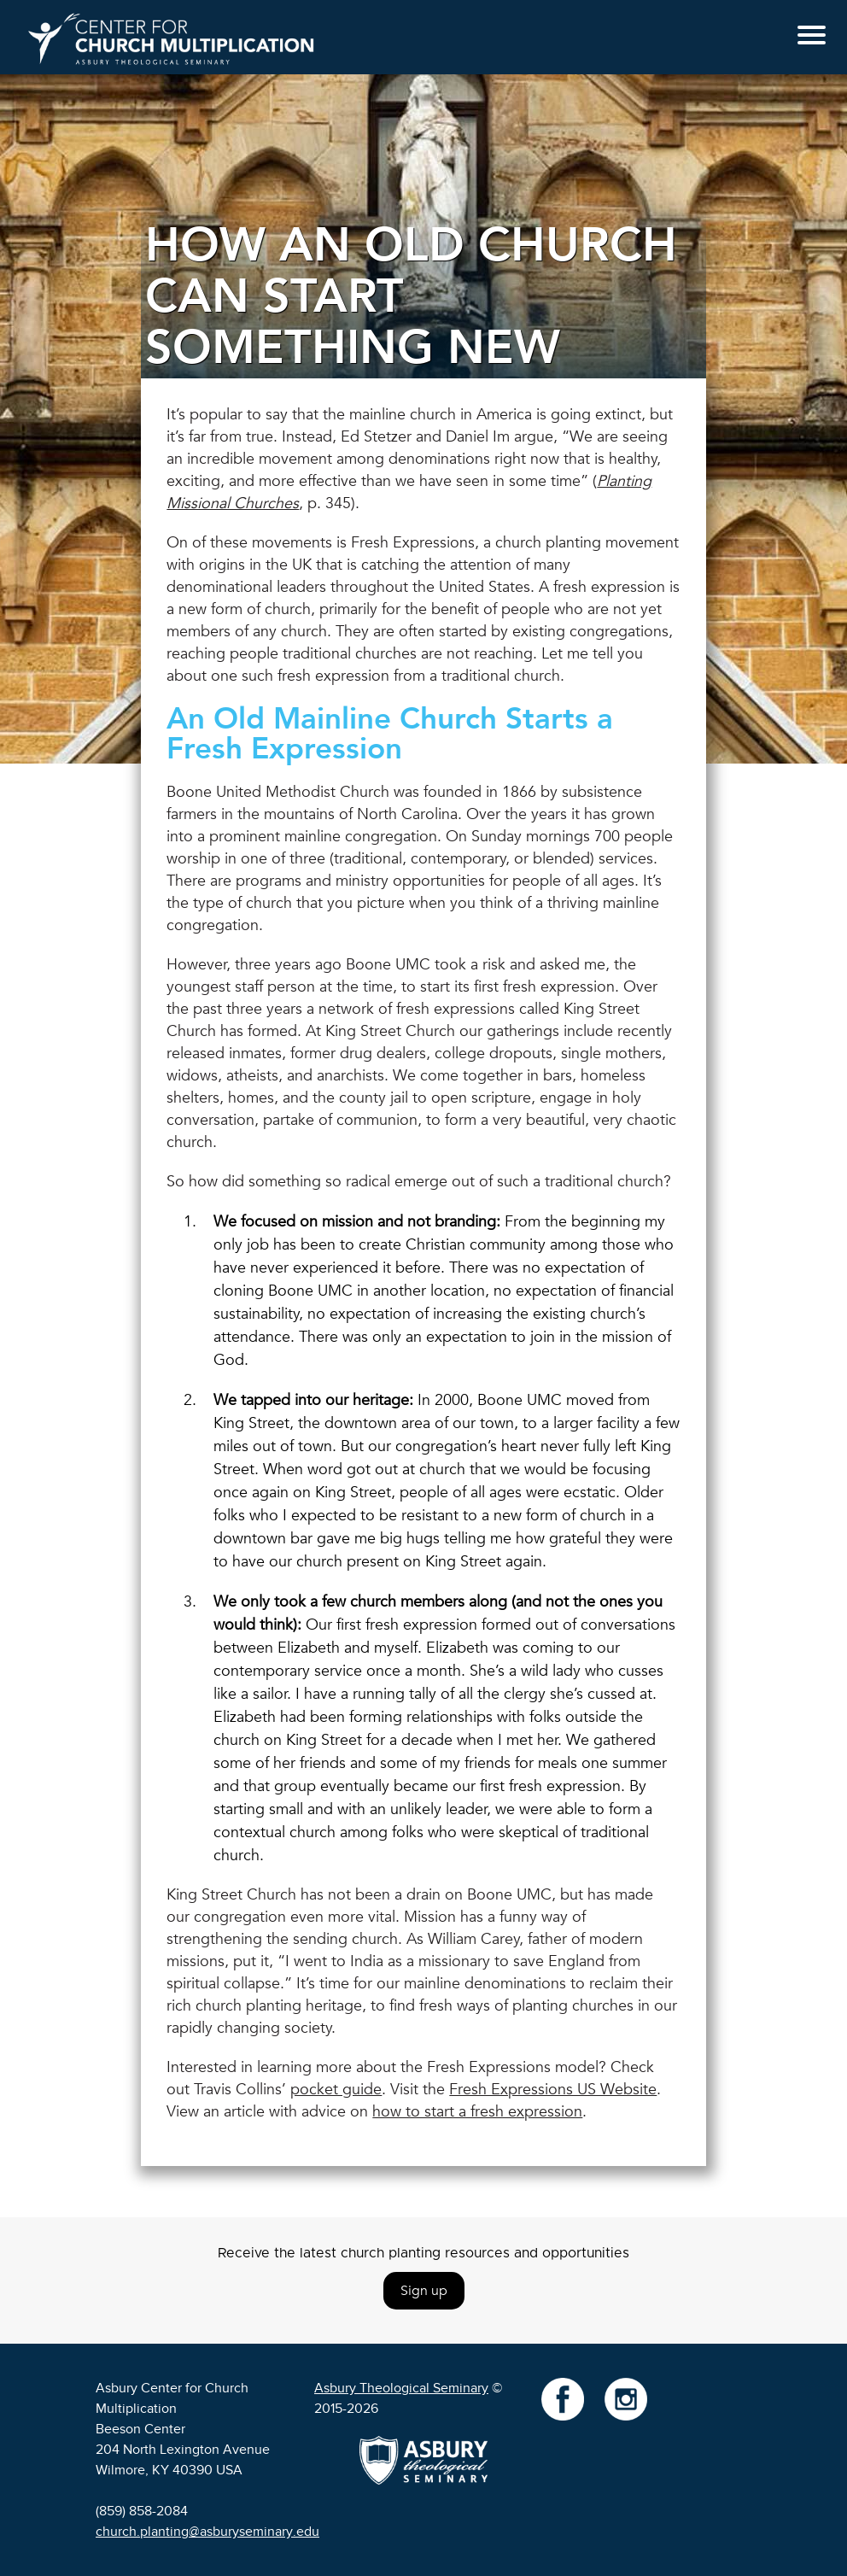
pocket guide (336, 2089)
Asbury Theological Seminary (401, 2388)
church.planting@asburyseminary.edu (207, 2531)
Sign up (423, 2290)
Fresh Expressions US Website (553, 2089)
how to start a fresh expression (477, 2111)
